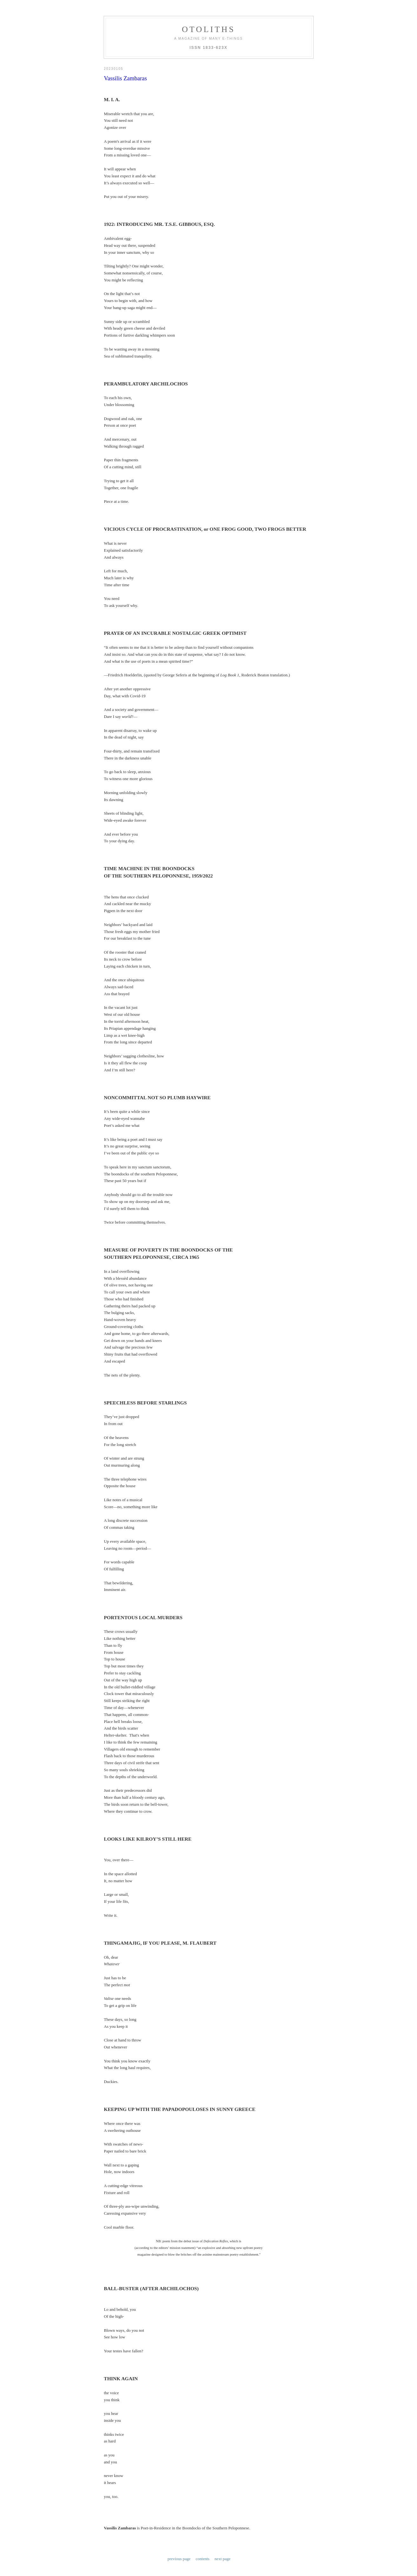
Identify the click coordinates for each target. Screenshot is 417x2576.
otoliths (208, 29)
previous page (179, 2447)
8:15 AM (165, 2474)
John (114, 2502)
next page (223, 2447)
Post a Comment (122, 2537)
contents (202, 2447)
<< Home (112, 2546)
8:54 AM (111, 2526)
